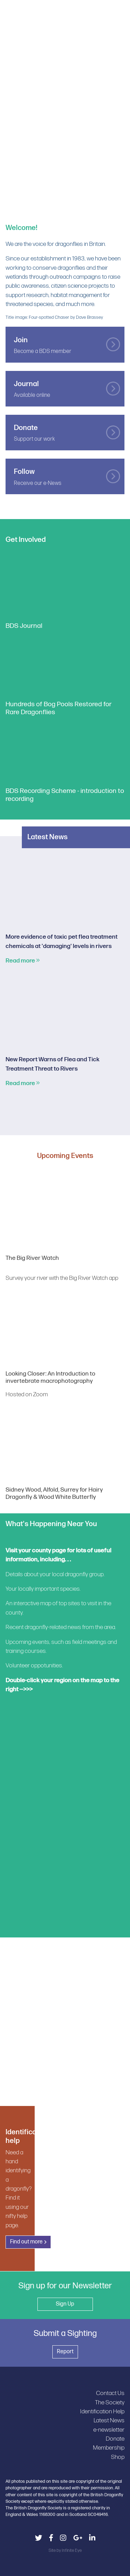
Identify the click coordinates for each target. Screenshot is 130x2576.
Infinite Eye (72, 2550)
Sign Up (65, 2304)
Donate (115, 2438)
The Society (109, 2402)
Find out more (26, 2242)
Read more (23, 960)
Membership (108, 2447)
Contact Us (110, 2393)
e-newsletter (108, 2429)
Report (65, 2351)
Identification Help (102, 2411)
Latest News (109, 2420)
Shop (117, 2457)
